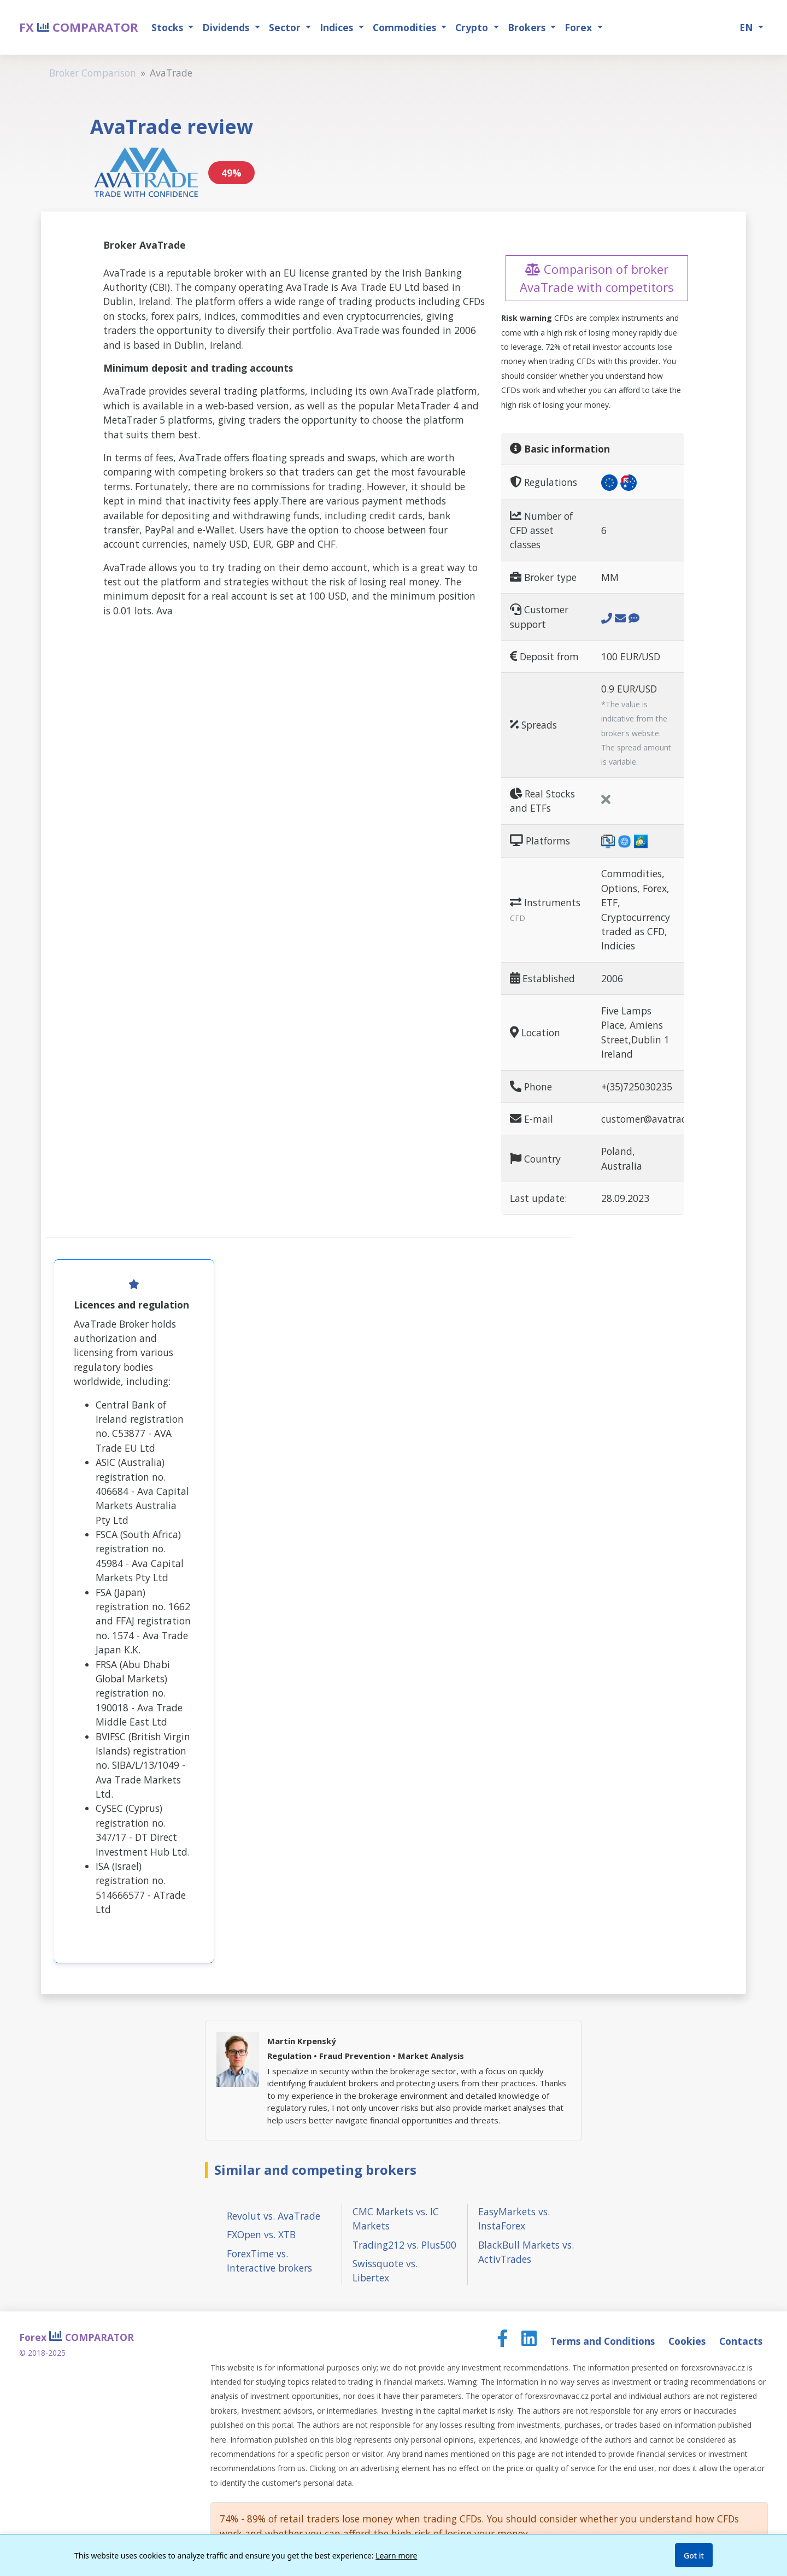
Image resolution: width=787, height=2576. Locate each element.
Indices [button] (338, 27)
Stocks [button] (168, 27)
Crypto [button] (473, 27)
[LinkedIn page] (530, 2341)
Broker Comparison (92, 72)
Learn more (396, 2555)
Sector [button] (286, 27)
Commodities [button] (406, 27)
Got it (694, 2555)
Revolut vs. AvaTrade (273, 2215)
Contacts (740, 2341)
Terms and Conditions (603, 2341)
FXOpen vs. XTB (261, 2234)
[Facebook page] (503, 2341)
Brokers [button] (528, 27)
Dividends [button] (227, 27)
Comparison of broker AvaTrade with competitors (597, 278)
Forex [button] (580, 27)
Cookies (688, 2341)
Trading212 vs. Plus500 (404, 2244)
